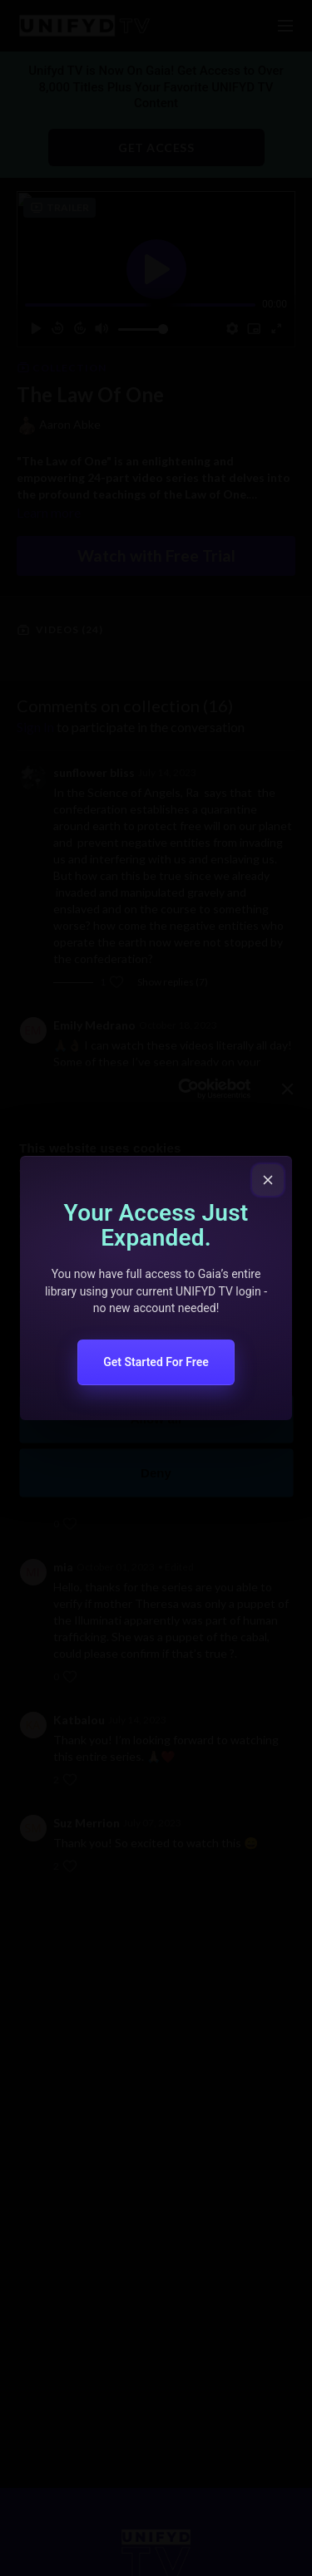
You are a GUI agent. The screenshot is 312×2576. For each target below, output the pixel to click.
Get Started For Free (156, 1362)
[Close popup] (268, 1180)
